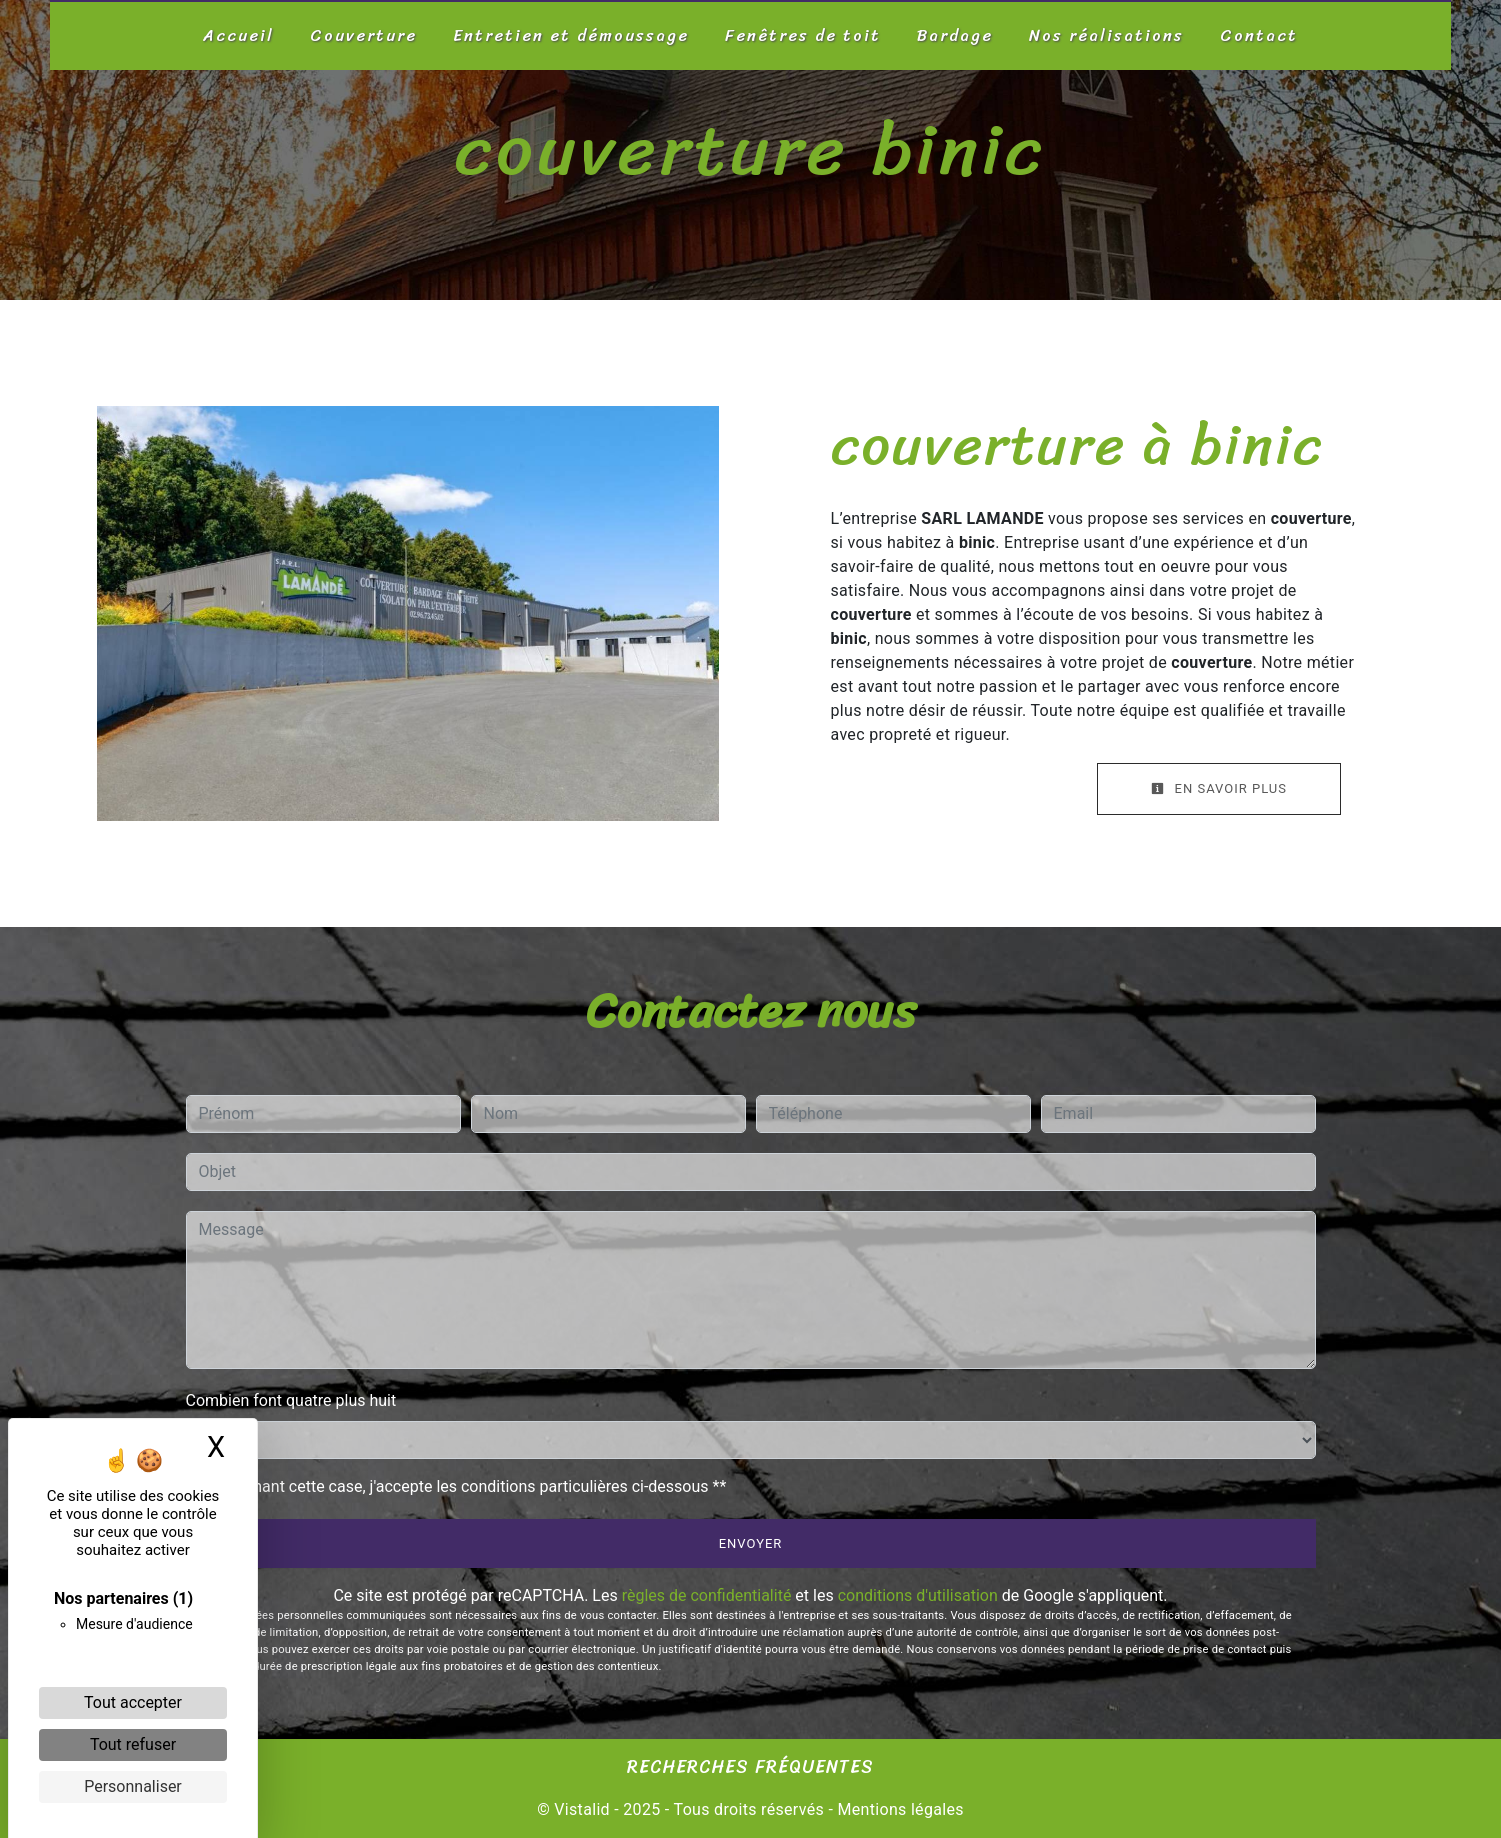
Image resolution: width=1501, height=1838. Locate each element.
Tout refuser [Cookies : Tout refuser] (133, 1744)
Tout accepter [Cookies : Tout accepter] (133, 1702)
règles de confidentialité (707, 1595)
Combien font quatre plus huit (291, 1400)
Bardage (955, 35)
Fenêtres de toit (803, 35)
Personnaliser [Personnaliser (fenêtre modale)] (133, 1786)
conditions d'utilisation (918, 1595)
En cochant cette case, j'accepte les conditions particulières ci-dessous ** (466, 1486)
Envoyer (751, 1543)
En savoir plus (1219, 788)
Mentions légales (898, 1809)
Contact (1259, 35)
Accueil (238, 35)
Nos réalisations (1106, 35)
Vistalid (582, 1809)
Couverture (363, 35)
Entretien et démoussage (571, 35)
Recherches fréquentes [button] (750, 1768)
